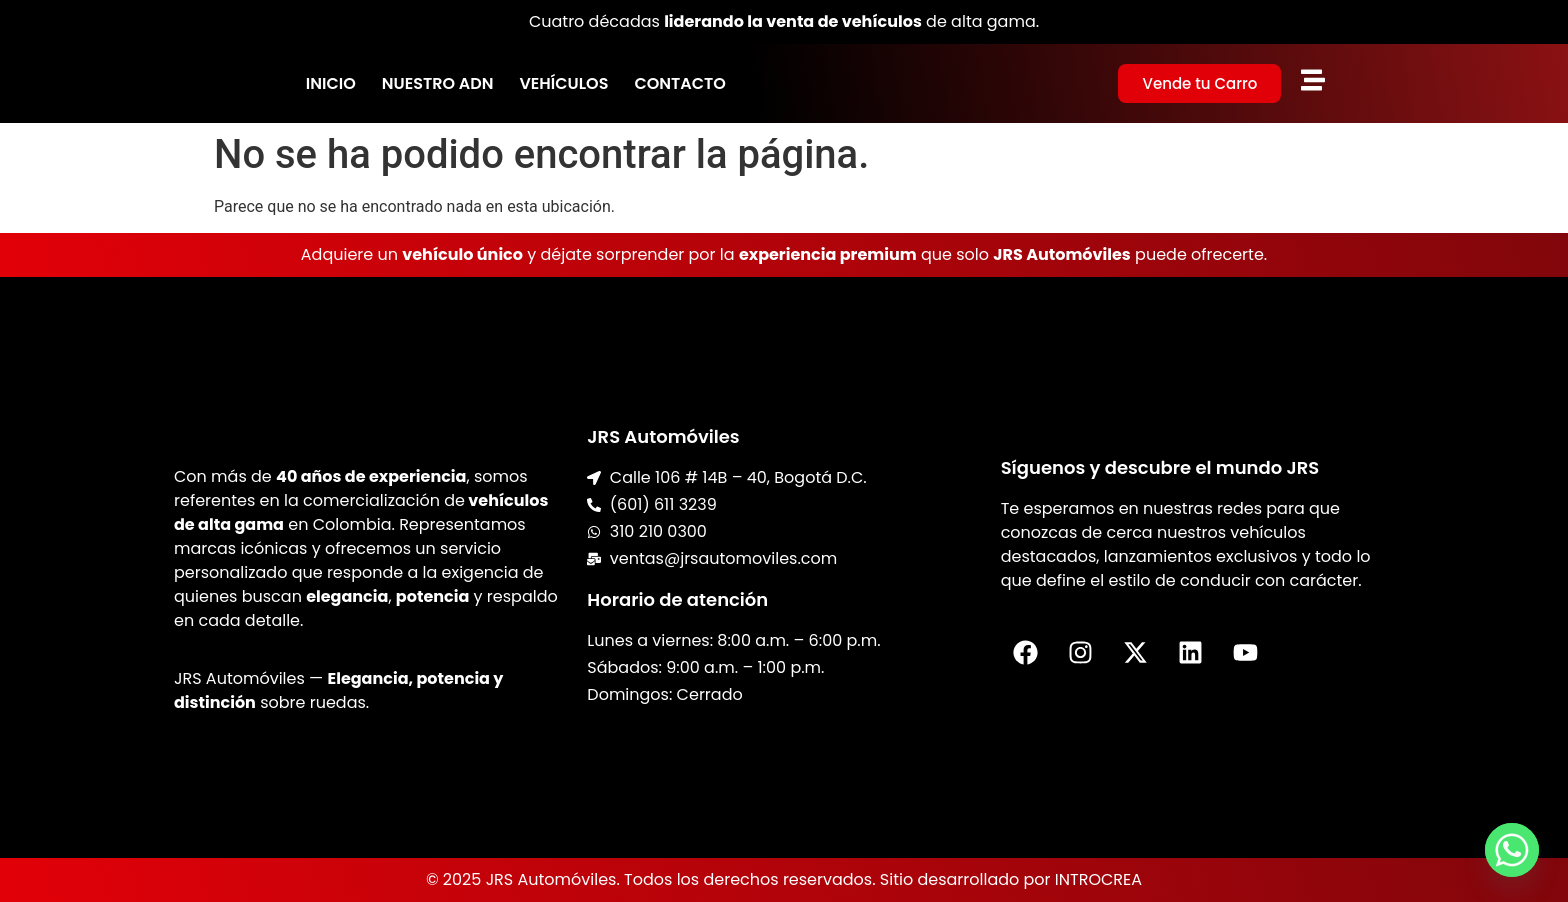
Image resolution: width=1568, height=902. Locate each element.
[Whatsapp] (1512, 850)
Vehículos (563, 83)
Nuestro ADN (438, 83)
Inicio (331, 83)
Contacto (679, 83)
